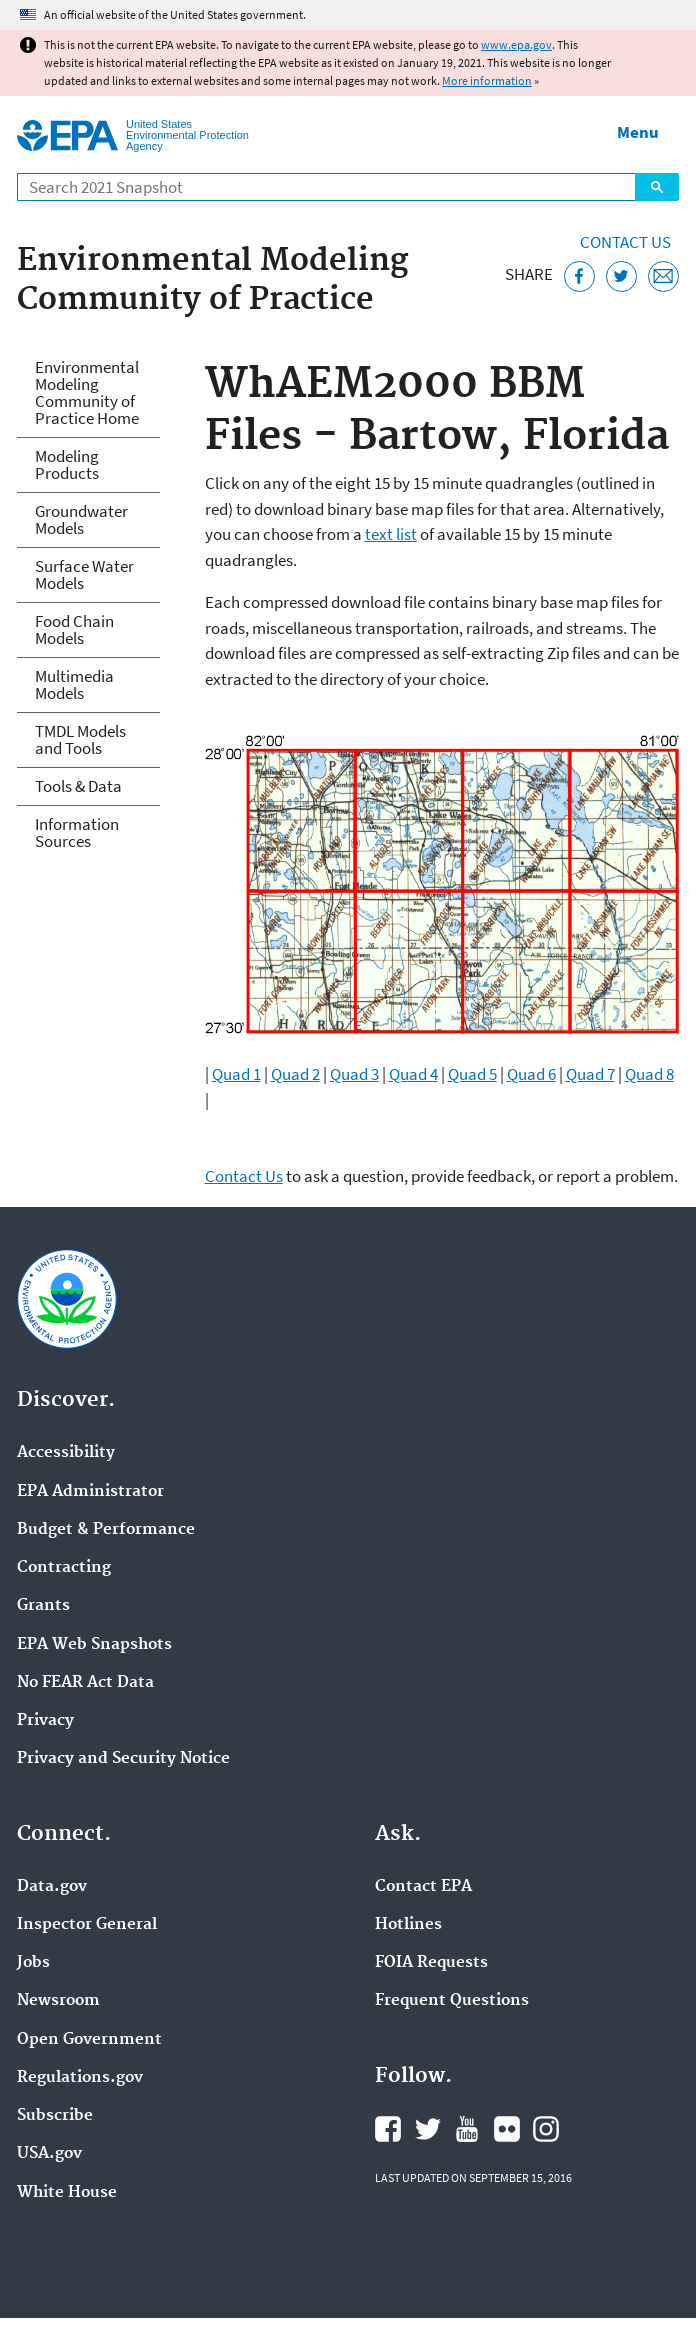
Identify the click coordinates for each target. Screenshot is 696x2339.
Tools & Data (78, 786)
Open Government (89, 2040)
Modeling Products (67, 464)
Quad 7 (590, 1074)
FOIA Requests (431, 1963)
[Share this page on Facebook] (579, 276)
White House (67, 2193)
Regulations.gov (80, 2078)
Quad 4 (413, 1074)
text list (391, 534)
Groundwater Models (81, 519)
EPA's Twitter (428, 2129)
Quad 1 (236, 1074)
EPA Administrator (90, 1492)
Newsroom (58, 2001)
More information (487, 80)
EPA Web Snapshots (94, 1645)
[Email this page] (663, 276)
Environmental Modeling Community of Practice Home (87, 392)
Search (657, 187)
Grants (43, 1606)
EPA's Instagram (546, 2129)
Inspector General (87, 1925)
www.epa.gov (516, 44)
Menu (638, 132)
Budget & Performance (106, 1530)
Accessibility (66, 1453)
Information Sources (77, 832)
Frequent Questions (452, 2001)
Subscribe (55, 2116)
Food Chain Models (74, 629)
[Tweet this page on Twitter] (621, 276)
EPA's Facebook (388, 2129)
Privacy (45, 1721)
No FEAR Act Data (85, 1683)
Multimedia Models (74, 684)
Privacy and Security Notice (123, 1759)
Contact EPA (423, 1887)
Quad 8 (649, 1074)
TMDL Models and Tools (80, 739)
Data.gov (52, 1887)
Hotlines (408, 1925)
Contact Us (625, 242)
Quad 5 (472, 1074)
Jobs (33, 1963)
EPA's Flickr (507, 2129)
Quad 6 (531, 1074)
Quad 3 (354, 1074)
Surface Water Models (84, 574)
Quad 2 (295, 1074)
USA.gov (49, 2154)
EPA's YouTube (467, 2129)
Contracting (64, 1568)
